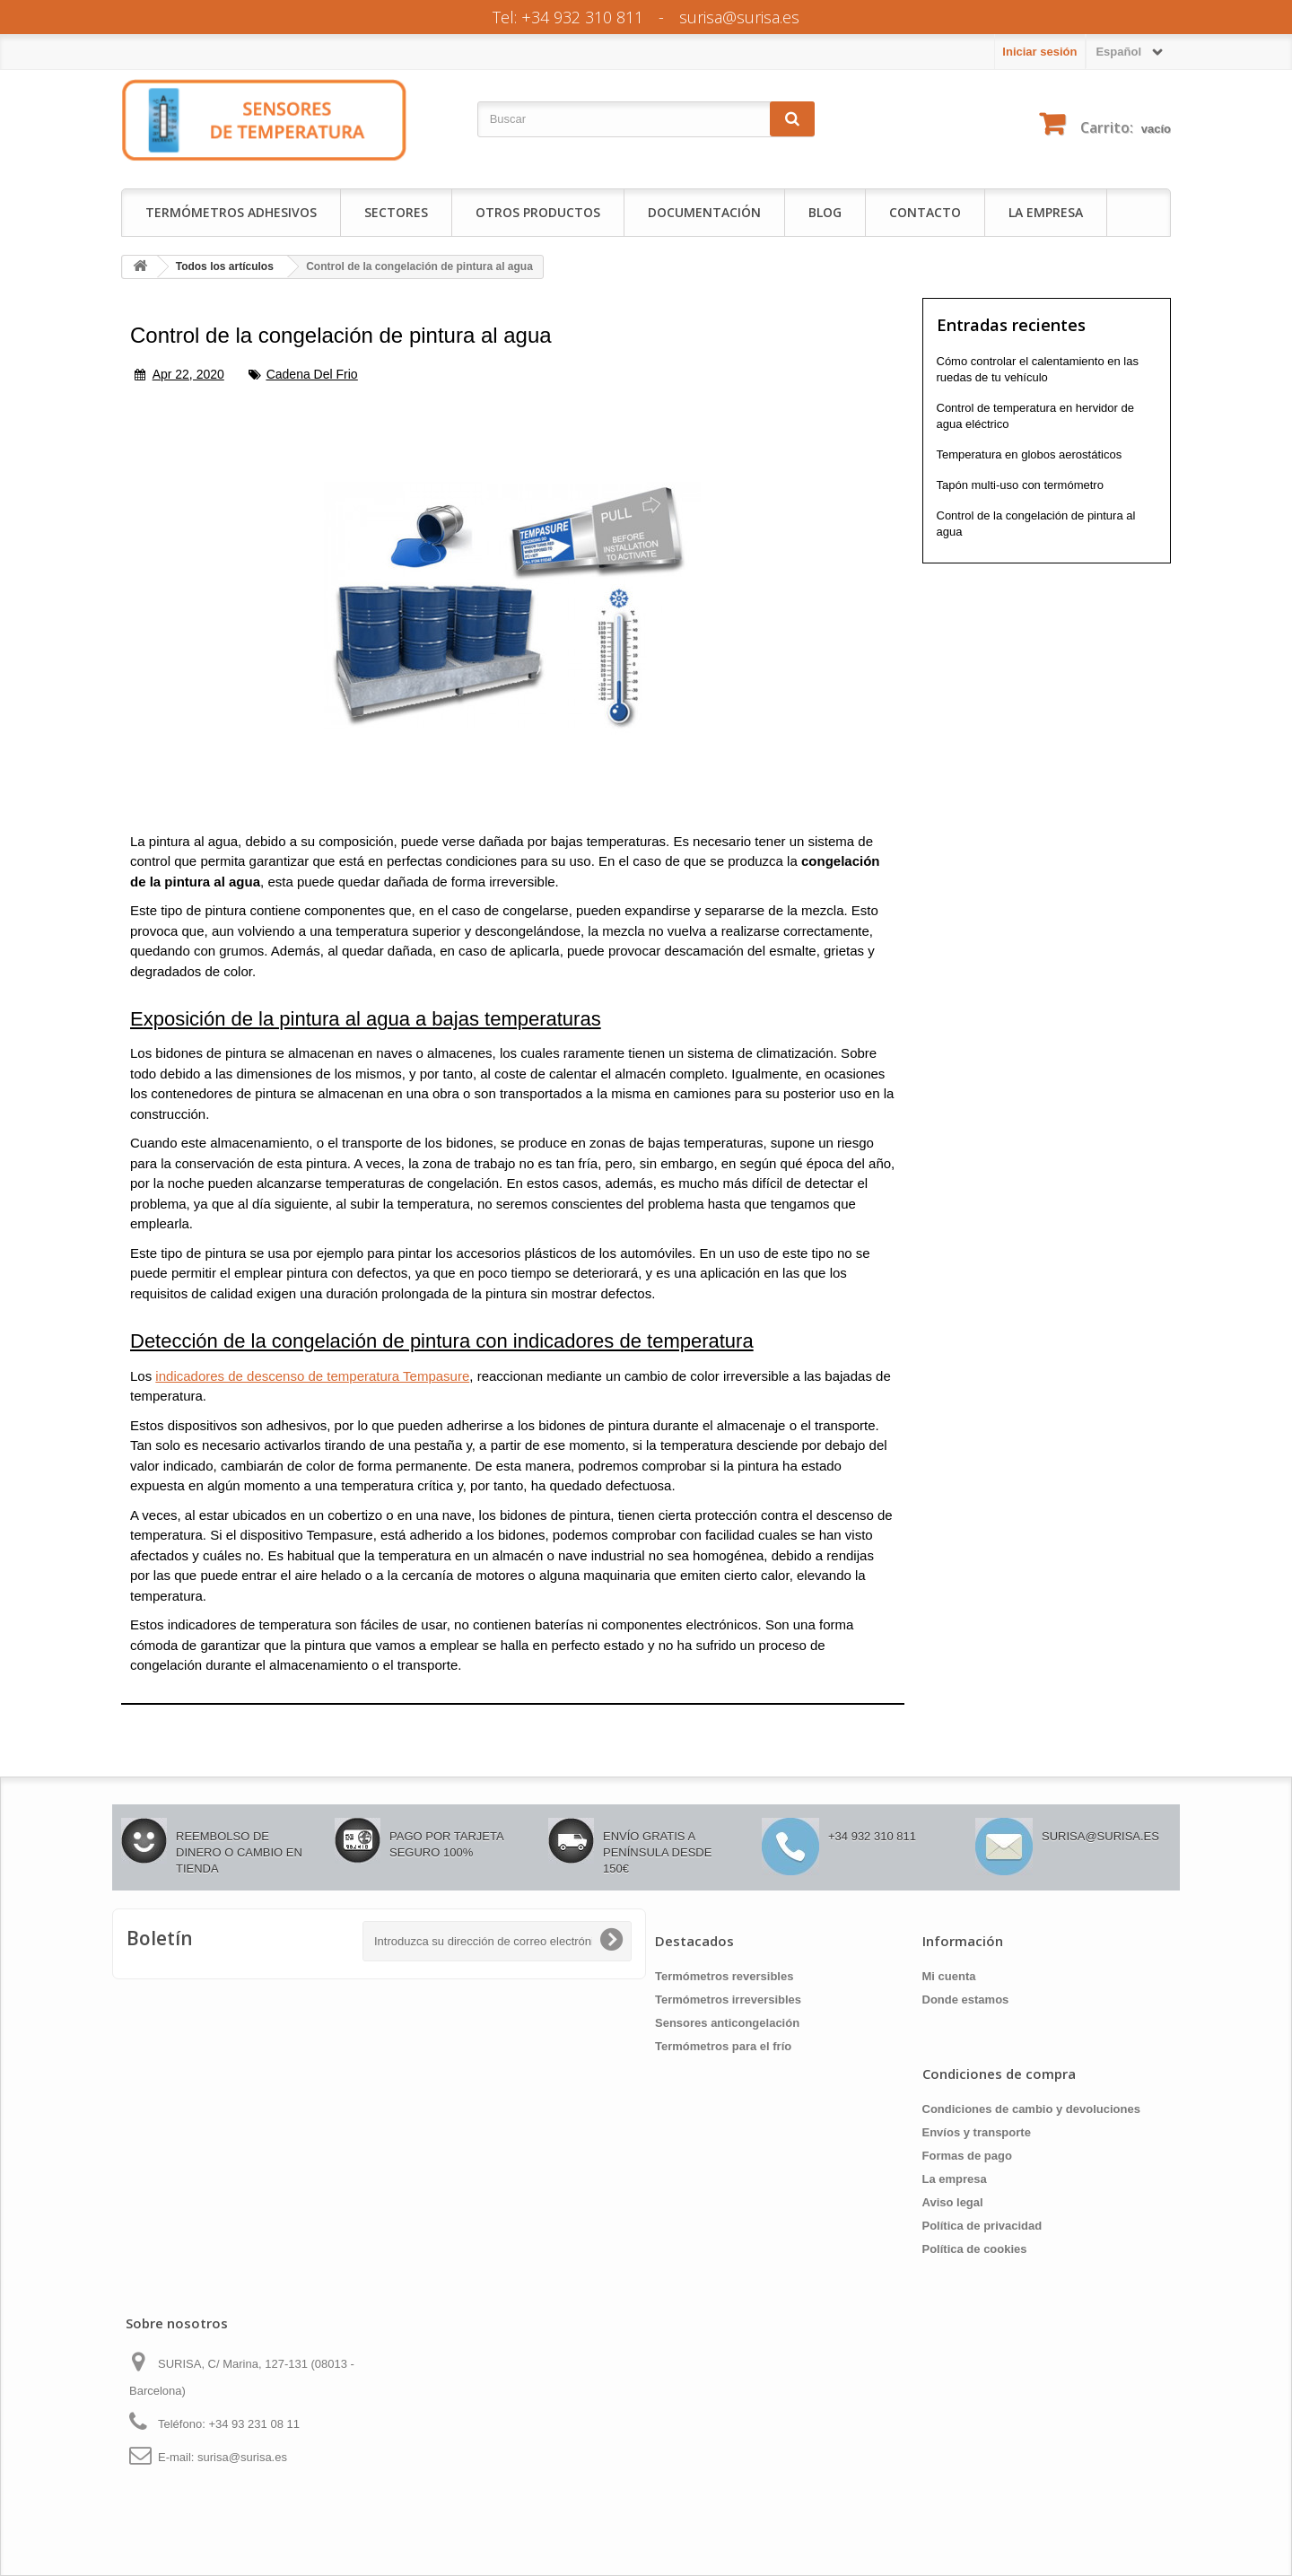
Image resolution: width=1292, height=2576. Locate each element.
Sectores (396, 212)
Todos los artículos (225, 266)
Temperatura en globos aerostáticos (1029, 454)
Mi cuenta (949, 1976)
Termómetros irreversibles (728, 1999)
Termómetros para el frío (723, 2046)
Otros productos (538, 212)
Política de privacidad (982, 2225)
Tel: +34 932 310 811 (568, 17)
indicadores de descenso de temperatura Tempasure (312, 1376)
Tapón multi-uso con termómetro (1020, 485)
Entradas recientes (1011, 325)
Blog (825, 212)
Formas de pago (967, 2155)
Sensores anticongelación (727, 2023)
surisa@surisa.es (739, 17)
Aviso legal (952, 2202)
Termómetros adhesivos (231, 212)
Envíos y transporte (976, 2132)
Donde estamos (965, 1999)
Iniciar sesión (1039, 51)
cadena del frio (312, 374)
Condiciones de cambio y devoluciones (1031, 2109)
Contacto (925, 212)
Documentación (704, 212)
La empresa (1045, 212)
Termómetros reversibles (724, 1976)
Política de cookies (974, 2249)
